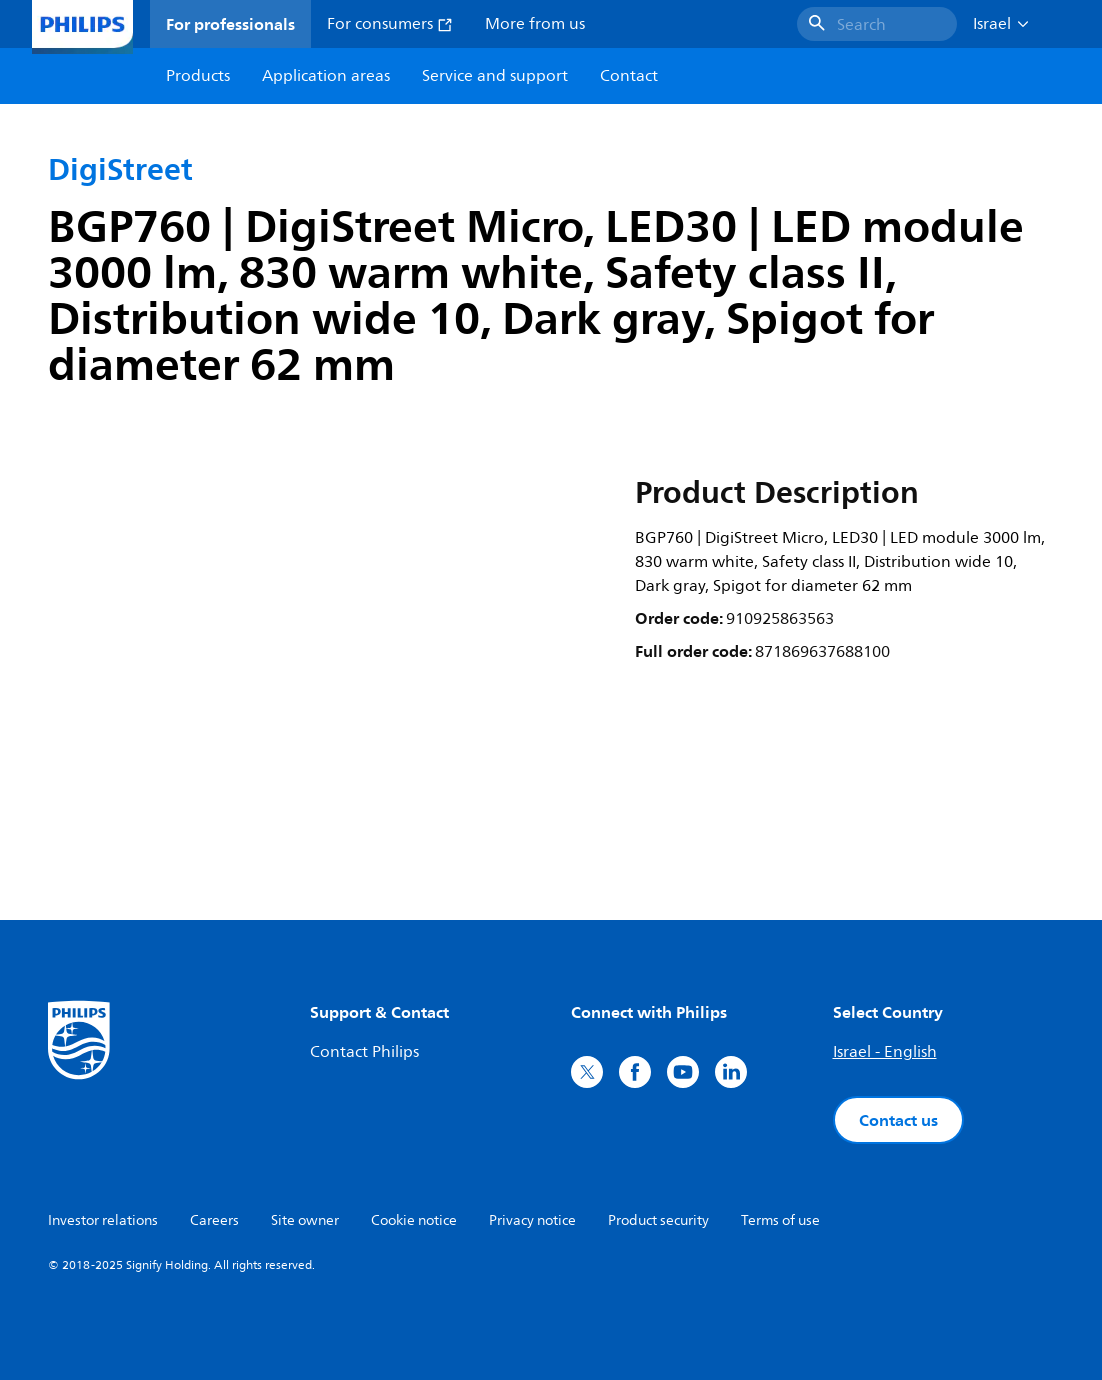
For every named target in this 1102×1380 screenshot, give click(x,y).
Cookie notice (414, 1220)
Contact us (898, 1120)
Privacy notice (532, 1220)
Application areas (326, 76)
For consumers (390, 24)
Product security (658, 1220)
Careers (214, 1220)
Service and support (495, 76)
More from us (535, 24)
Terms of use (780, 1220)
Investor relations (103, 1220)
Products (198, 76)
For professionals (230, 24)
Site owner (305, 1220)
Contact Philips (364, 1052)
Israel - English (885, 1052)
